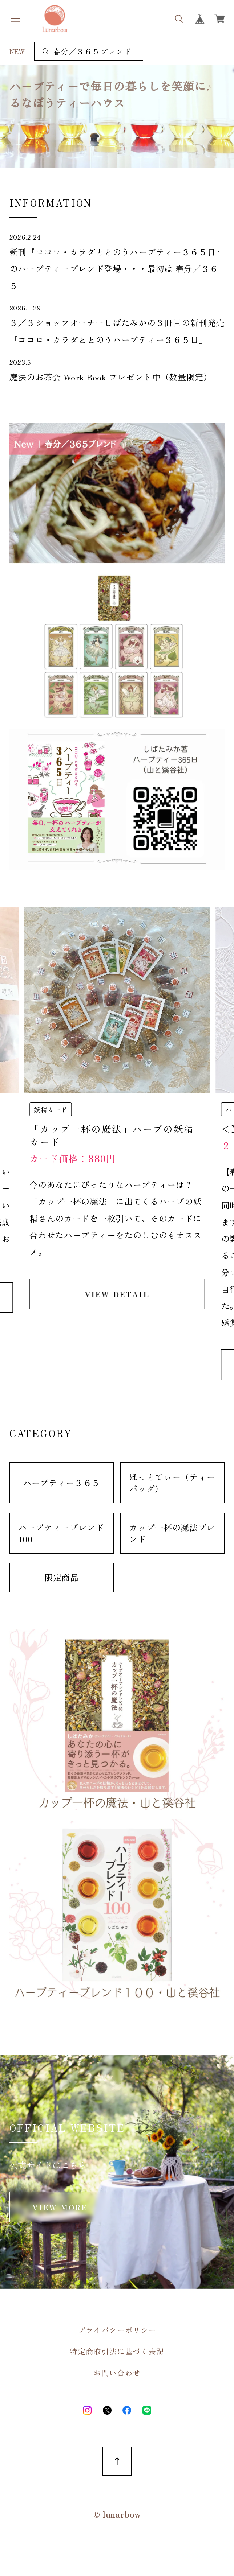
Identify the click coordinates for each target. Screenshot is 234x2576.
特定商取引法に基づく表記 (117, 2351)
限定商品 (61, 1577)
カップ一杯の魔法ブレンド (172, 1533)
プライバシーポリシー (117, 2330)
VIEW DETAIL (117, 1294)
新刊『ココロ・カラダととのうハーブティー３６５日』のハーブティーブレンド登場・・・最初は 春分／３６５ (117, 269)
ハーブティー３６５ (61, 1482)
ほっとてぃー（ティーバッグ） (172, 1483)
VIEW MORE (60, 2207)
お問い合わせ (117, 2373)
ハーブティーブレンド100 (61, 1533)
